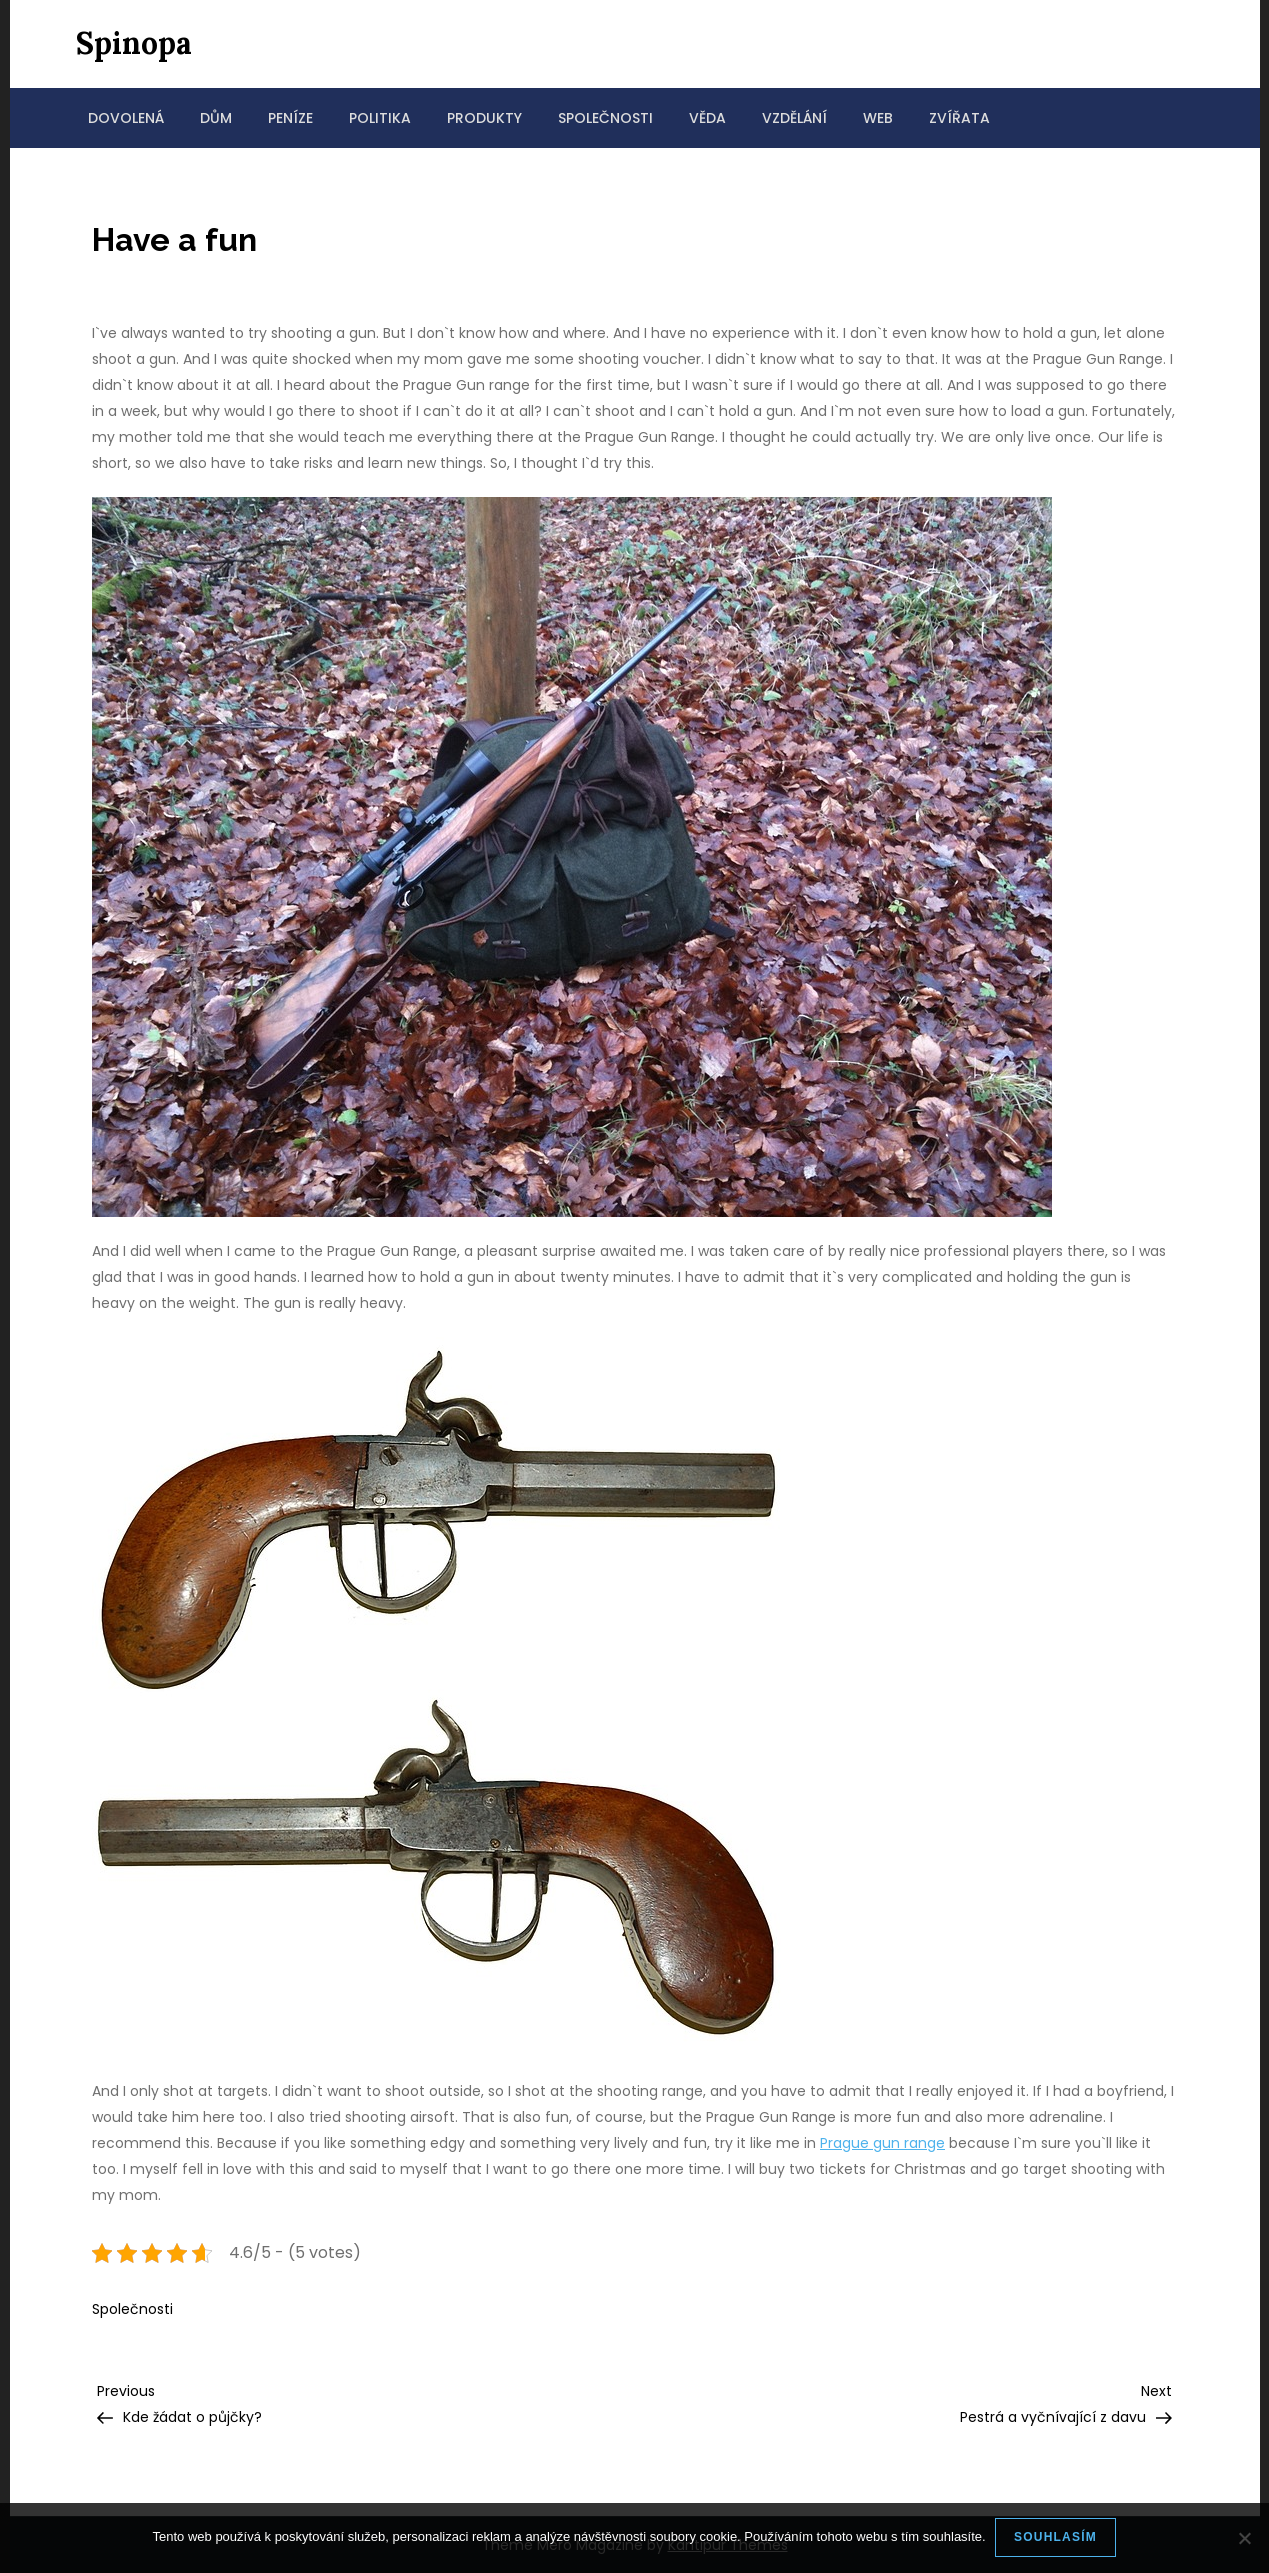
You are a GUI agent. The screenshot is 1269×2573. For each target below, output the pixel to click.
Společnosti (605, 118)
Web (878, 118)
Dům (216, 118)
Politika (380, 118)
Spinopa (134, 43)
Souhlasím (1056, 2537)
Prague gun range (882, 2143)
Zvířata (959, 118)
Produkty (484, 118)
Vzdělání (794, 118)
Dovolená (126, 118)
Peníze (290, 118)
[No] (1244, 2538)
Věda (707, 118)
